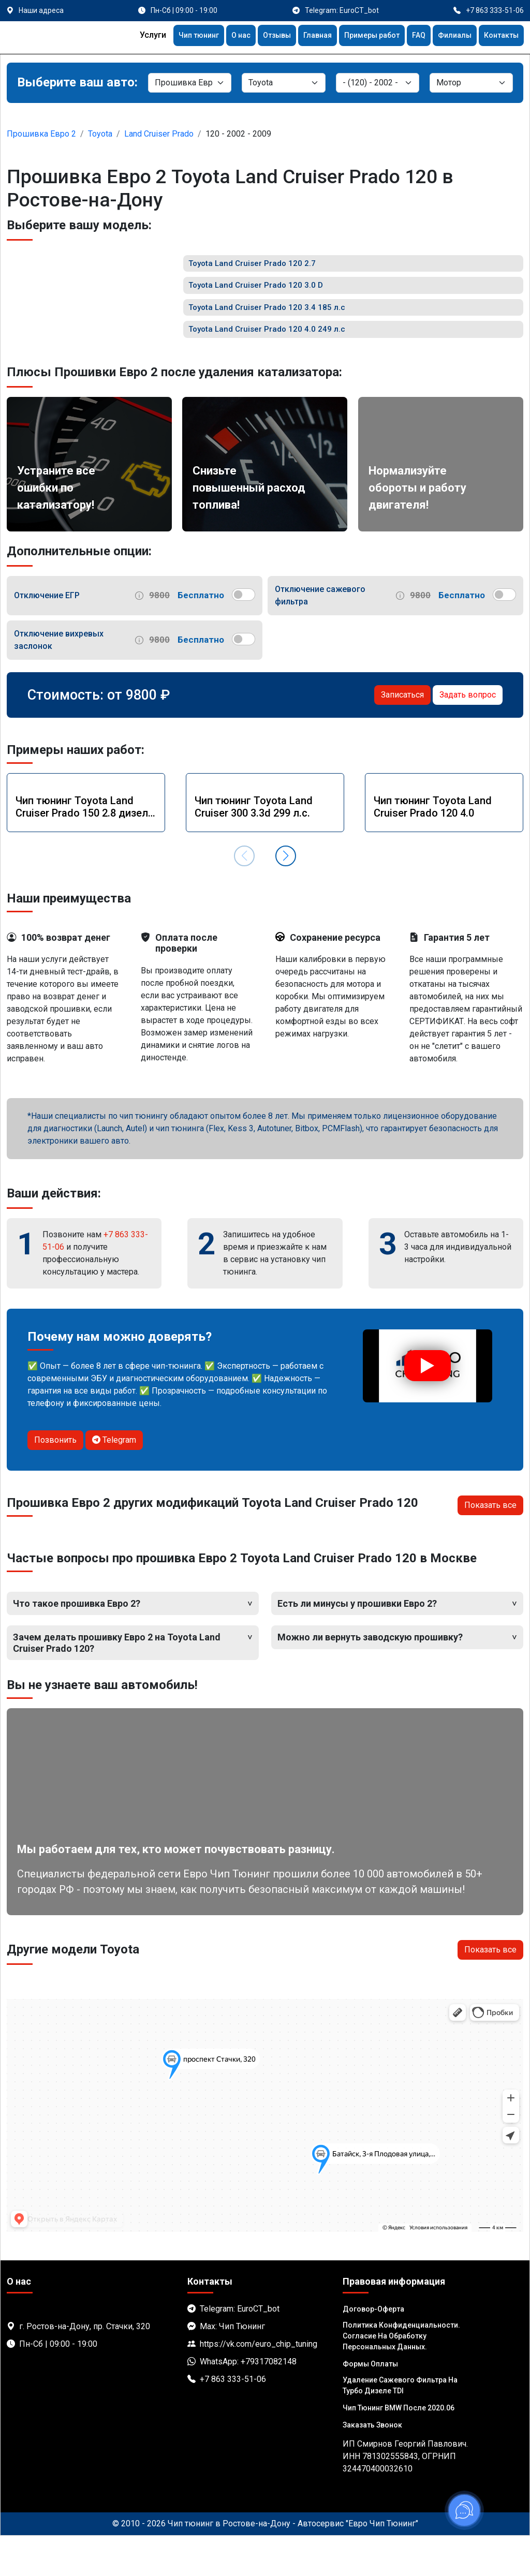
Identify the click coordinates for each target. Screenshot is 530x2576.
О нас (215, 36)
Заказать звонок (372, 2465)
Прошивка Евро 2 (41, 134)
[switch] (243, 635)
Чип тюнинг (169, 36)
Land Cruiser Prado (159, 134)
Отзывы (255, 36)
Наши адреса (41, 10)
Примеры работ (359, 36)
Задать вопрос (467, 735)
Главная (299, 36)
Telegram (114, 1480)
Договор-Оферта (373, 2349)
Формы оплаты (370, 2404)
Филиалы (448, 36)
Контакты (499, 36)
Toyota (100, 134)
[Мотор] (471, 83)
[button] (285, 896)
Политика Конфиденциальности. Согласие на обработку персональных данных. (401, 2376)
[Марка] (283, 83)
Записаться (402, 735)
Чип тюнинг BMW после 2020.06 (398, 2448)
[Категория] (189, 83)
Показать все (490, 1545)
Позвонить (55, 1480)
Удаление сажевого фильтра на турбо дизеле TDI (400, 2425)
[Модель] (377, 83)
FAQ (410, 36)
